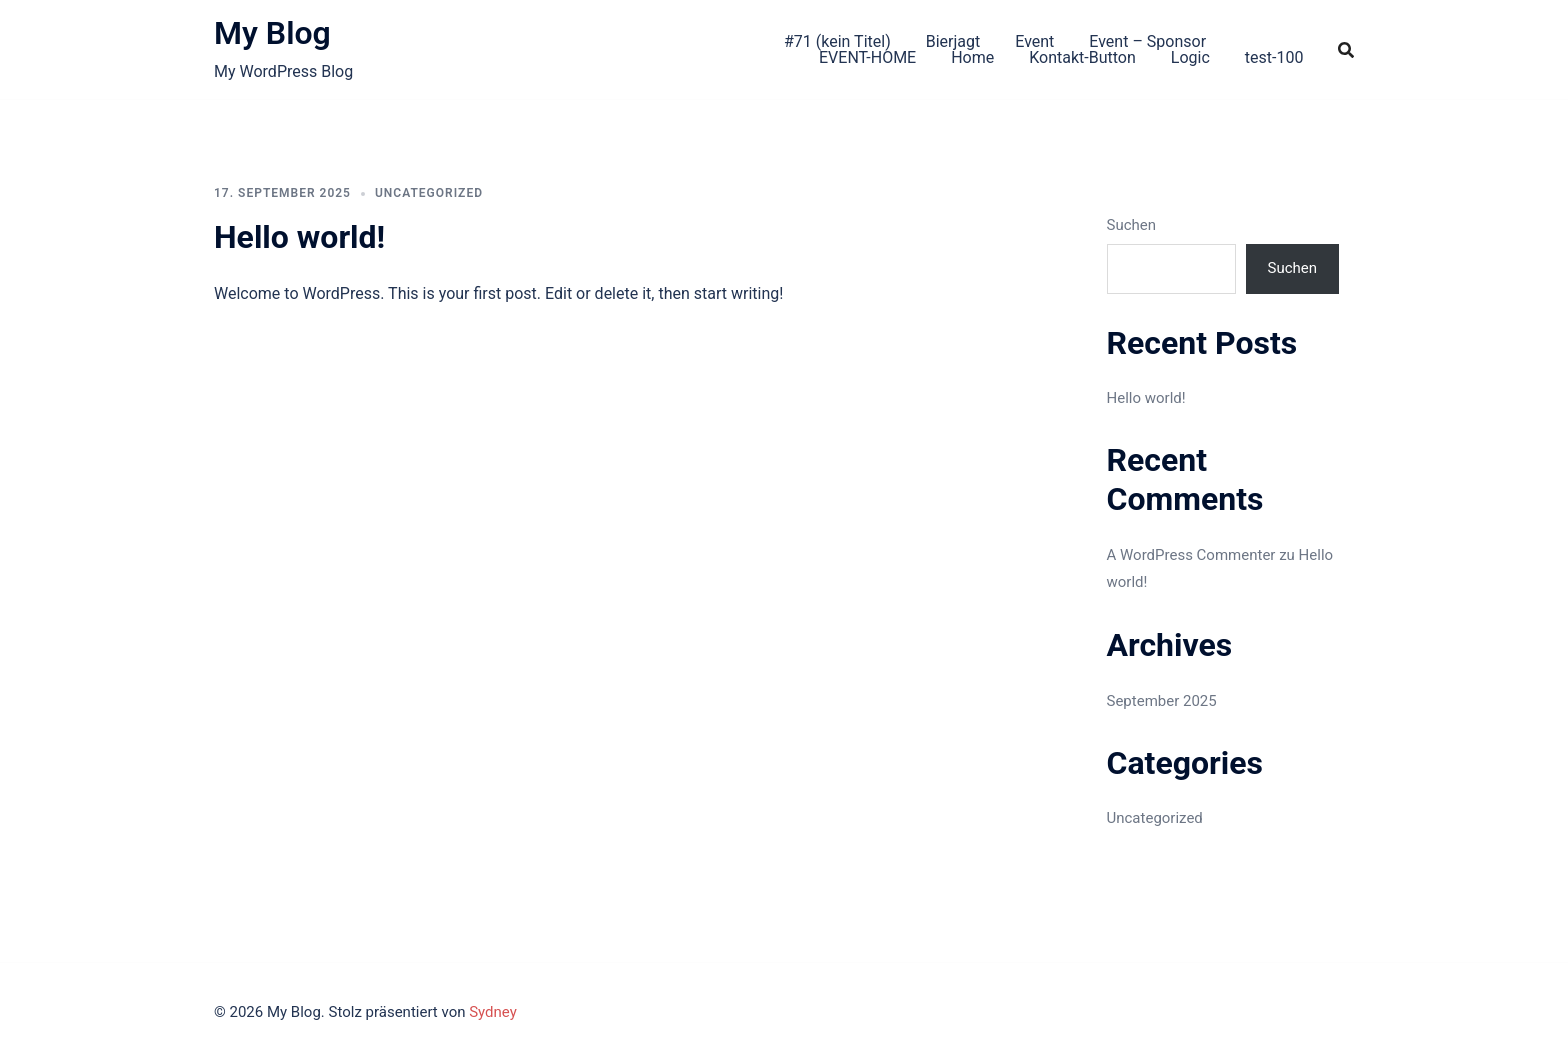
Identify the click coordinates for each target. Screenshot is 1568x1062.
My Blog (272, 33)
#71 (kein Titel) (837, 41)
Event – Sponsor (1147, 41)
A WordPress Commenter (1191, 555)
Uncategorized (429, 193)
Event (1034, 41)
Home (972, 57)
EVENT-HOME (867, 57)
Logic (1190, 57)
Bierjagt (953, 41)
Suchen (1132, 225)
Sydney (493, 1012)
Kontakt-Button (1082, 57)
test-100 (1274, 57)
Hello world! (299, 237)
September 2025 (1162, 701)
